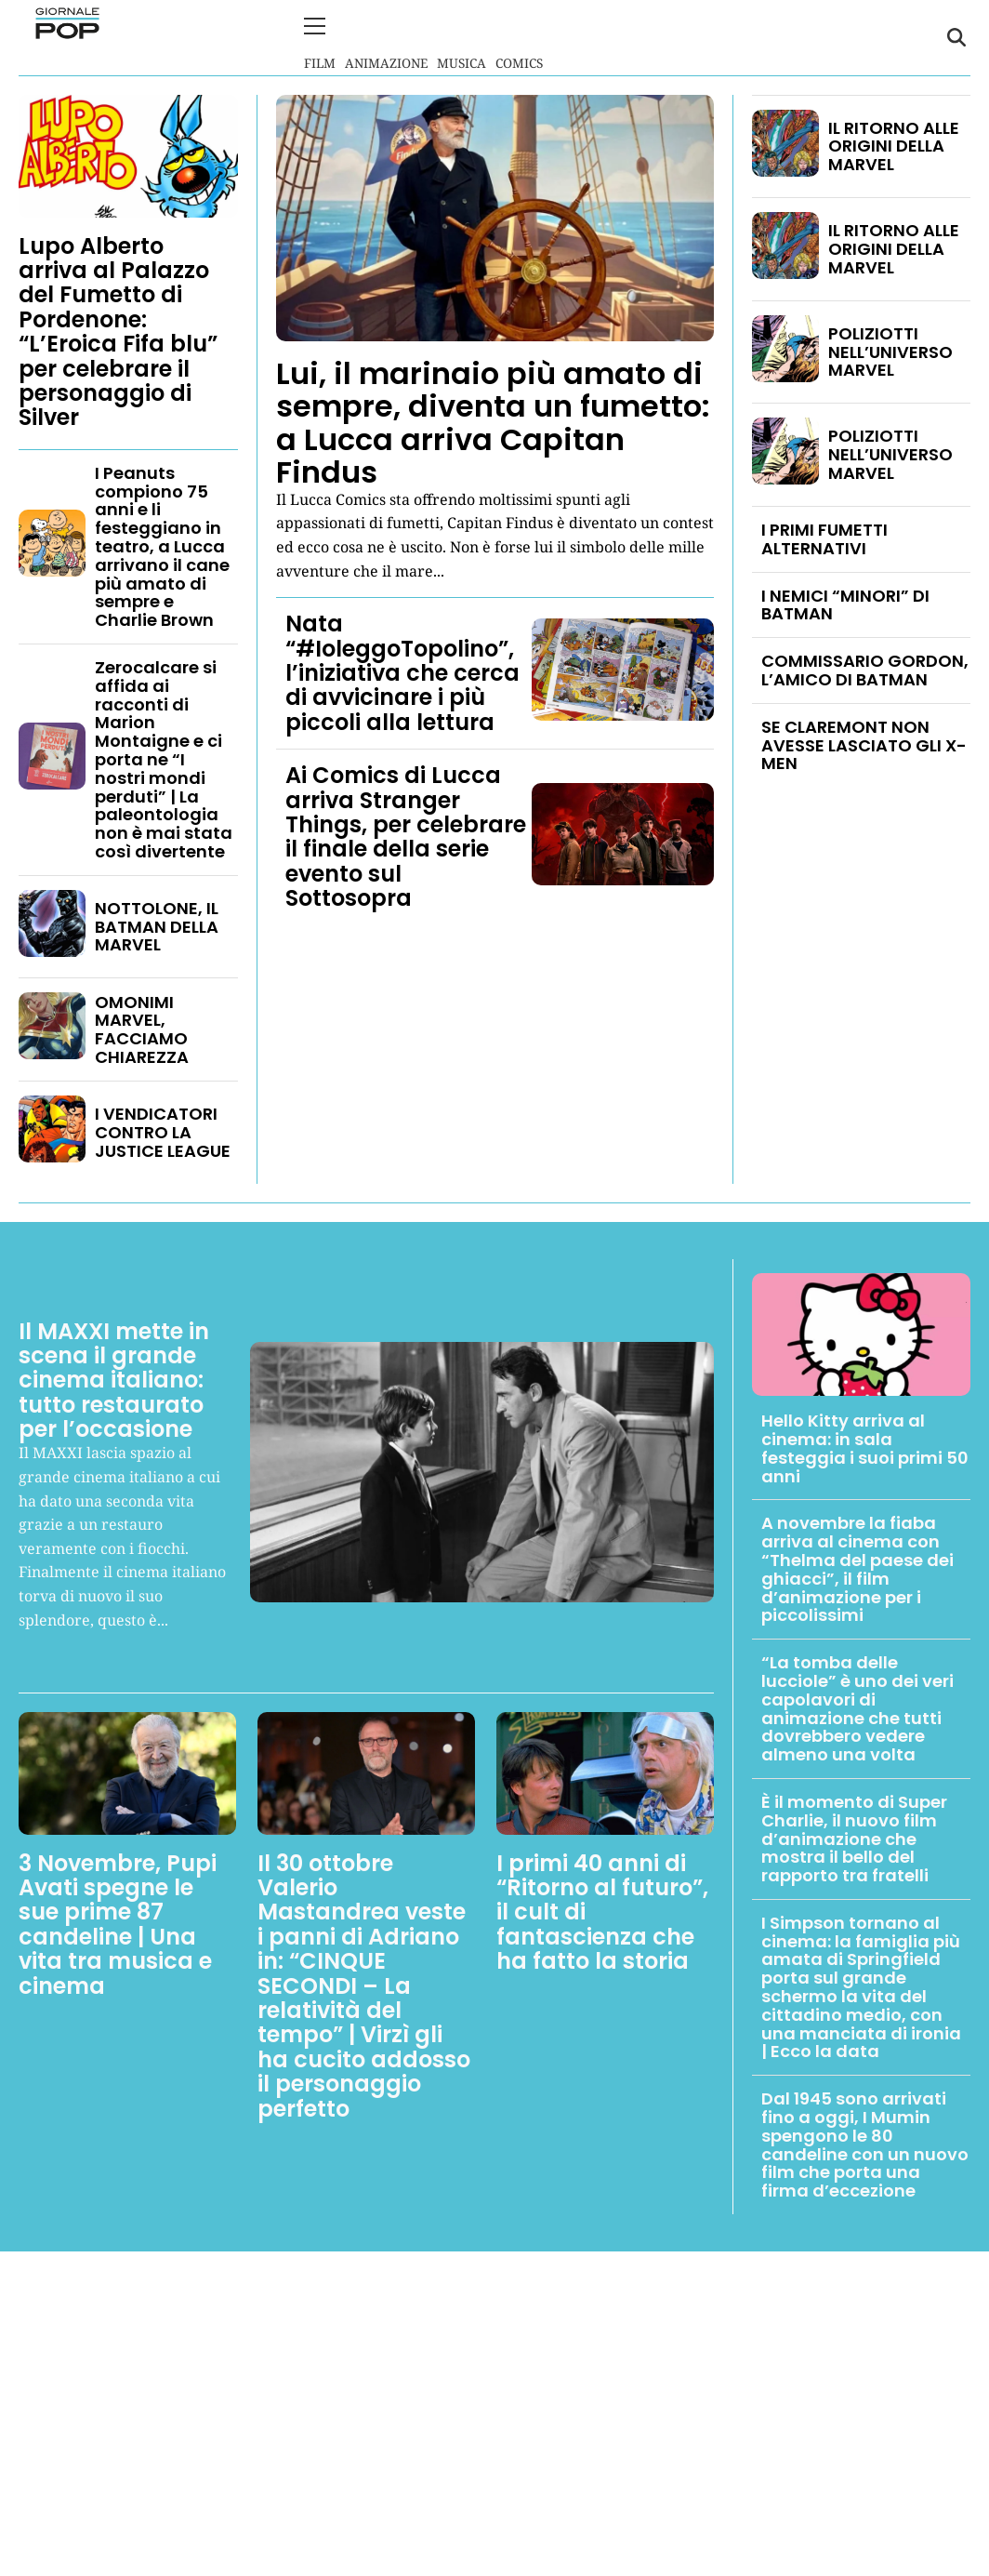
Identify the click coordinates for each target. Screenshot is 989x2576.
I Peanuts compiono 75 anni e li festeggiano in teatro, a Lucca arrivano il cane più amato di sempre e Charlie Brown (162, 544)
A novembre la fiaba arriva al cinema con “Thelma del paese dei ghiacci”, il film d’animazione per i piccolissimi (857, 1568)
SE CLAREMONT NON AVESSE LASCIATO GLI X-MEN (864, 743)
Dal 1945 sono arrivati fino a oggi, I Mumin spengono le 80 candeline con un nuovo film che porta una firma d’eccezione (865, 2143)
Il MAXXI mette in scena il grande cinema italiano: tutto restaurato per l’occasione (114, 1378)
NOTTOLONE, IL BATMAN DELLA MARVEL (156, 925)
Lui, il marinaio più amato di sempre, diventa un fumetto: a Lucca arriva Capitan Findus (493, 422)
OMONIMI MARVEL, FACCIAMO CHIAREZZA (142, 1028)
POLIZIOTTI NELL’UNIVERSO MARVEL (890, 350)
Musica (461, 37)
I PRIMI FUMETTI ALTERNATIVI (824, 537)
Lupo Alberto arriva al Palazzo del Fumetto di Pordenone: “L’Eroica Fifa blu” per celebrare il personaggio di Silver (118, 330)
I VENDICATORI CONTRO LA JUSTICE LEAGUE (163, 1130)
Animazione (386, 37)
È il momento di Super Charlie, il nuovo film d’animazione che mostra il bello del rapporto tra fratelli (854, 1836)
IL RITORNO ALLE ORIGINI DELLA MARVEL (893, 144)
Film (320, 37)
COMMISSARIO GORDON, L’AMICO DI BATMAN (865, 669)
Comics (519, 37)
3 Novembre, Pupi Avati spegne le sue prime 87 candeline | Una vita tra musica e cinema (118, 1922)
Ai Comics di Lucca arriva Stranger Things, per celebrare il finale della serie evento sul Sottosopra (405, 835)
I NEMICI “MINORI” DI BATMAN (845, 603)
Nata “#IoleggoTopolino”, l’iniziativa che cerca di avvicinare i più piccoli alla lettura (402, 672)
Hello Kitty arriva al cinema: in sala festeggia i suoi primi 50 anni (865, 1447)
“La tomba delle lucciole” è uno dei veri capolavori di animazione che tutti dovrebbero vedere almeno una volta (857, 1707)
